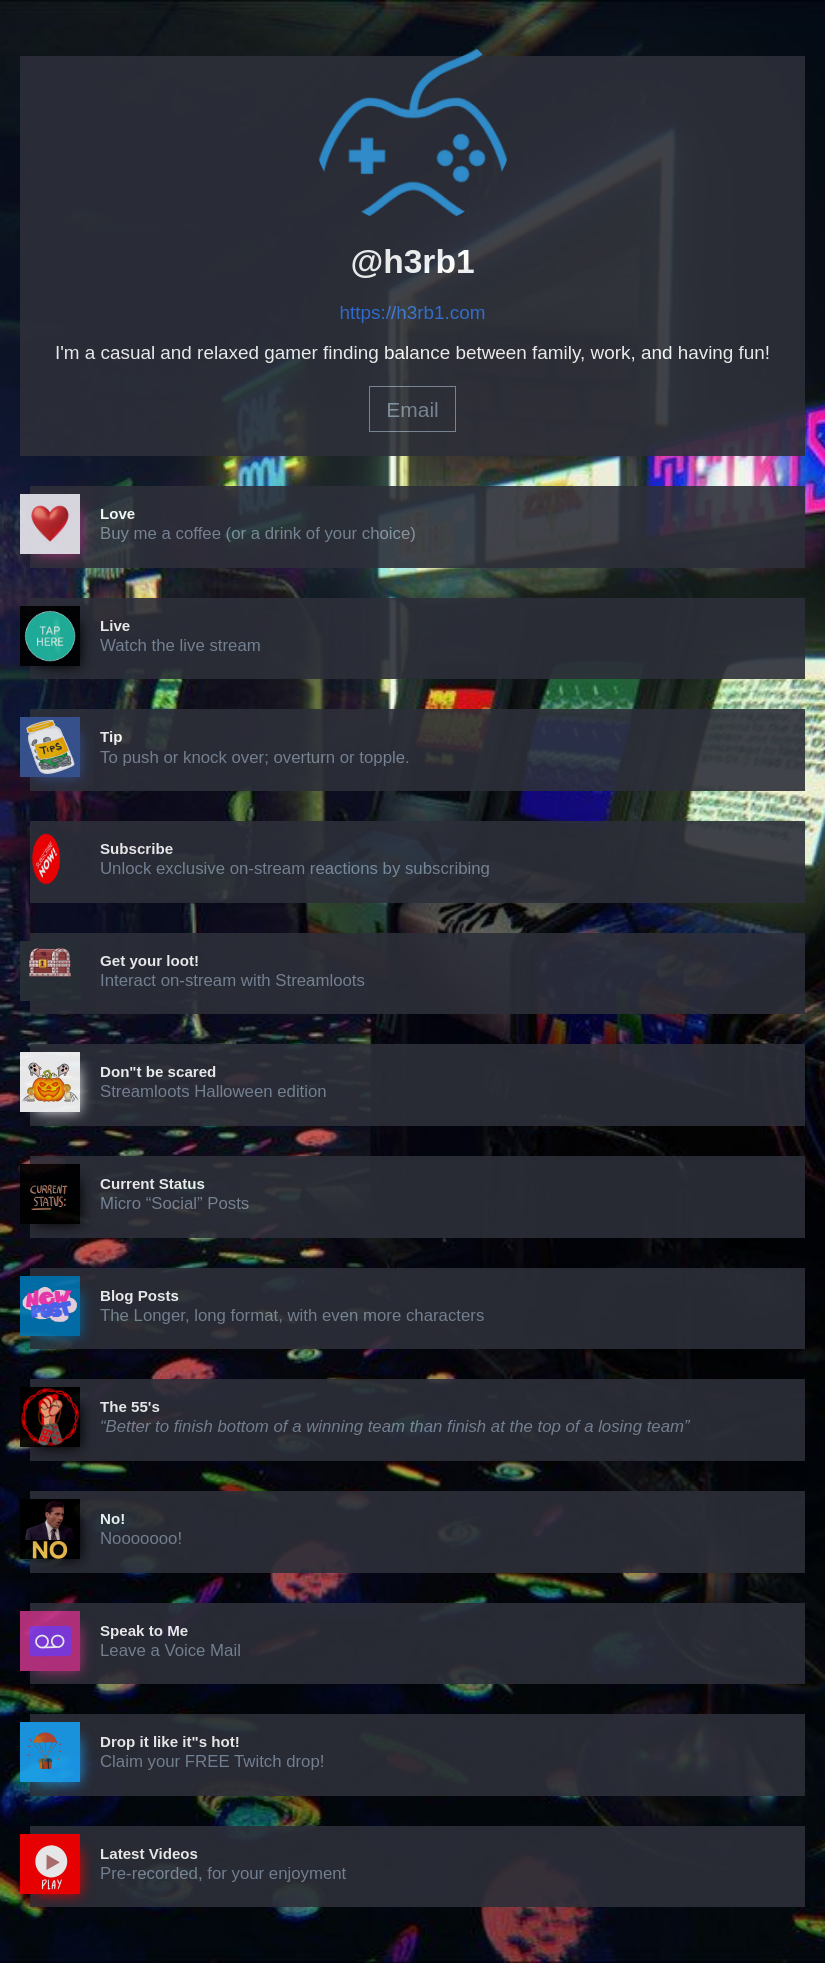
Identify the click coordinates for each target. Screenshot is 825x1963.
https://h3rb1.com (413, 312)
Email (412, 409)
